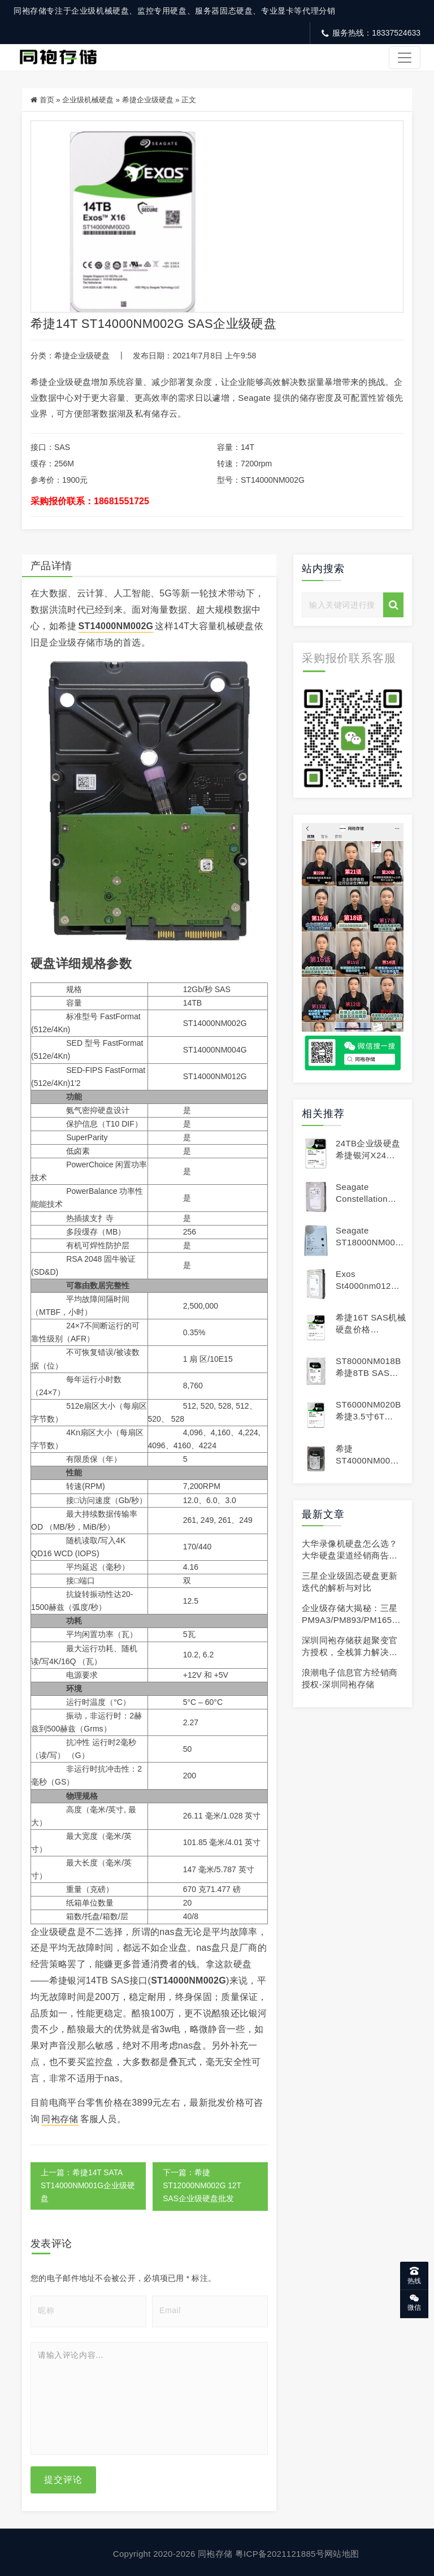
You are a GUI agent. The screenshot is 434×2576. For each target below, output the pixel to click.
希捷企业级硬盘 (147, 100)
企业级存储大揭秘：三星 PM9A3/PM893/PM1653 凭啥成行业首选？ (349, 1617)
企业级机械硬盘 (88, 100)
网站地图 (341, 2551)
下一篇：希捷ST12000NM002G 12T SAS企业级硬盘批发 (203, 2183)
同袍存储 (59, 2117)
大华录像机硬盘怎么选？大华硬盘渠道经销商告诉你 (349, 1553)
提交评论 (63, 2477)
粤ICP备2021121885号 (279, 2551)
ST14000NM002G (116, 624)
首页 (47, 100)
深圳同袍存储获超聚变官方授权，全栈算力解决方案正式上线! (349, 1649)
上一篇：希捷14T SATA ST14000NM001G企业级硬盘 (84, 2183)
